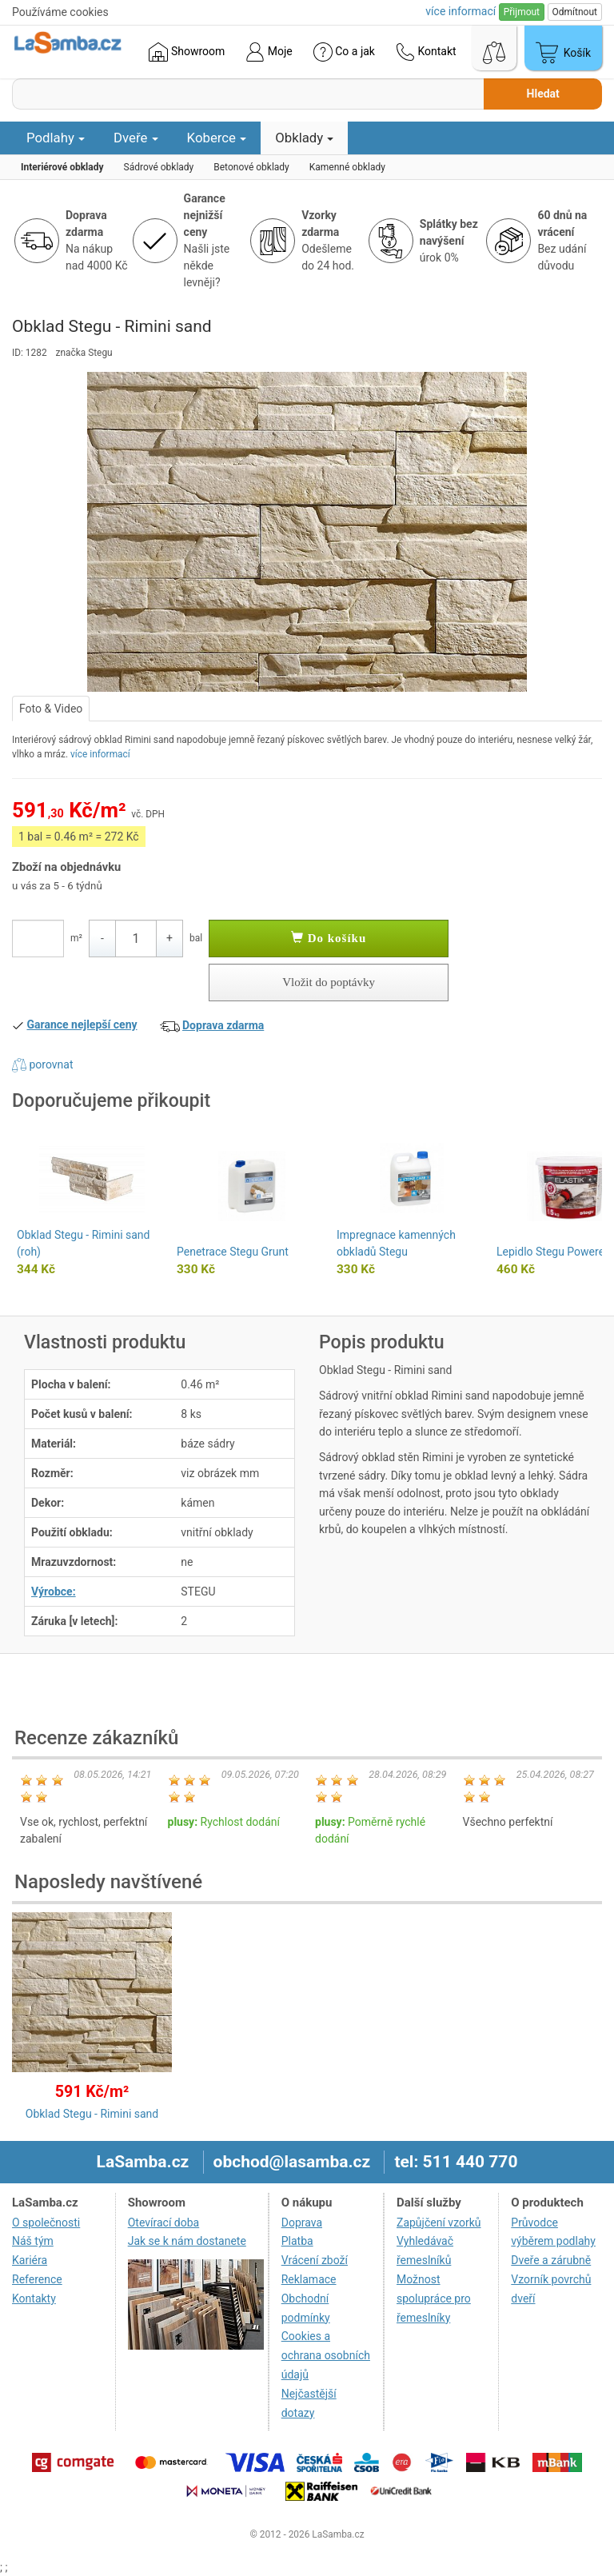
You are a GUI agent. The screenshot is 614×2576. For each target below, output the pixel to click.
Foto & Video (50, 708)
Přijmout (522, 12)
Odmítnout (574, 12)
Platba (297, 2241)
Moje (268, 52)
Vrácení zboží (314, 2260)
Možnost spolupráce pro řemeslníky (434, 2298)
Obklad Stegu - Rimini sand (92, 2113)
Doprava (301, 2222)
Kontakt (426, 52)
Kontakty (34, 2298)
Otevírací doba (164, 2222)
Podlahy (55, 138)
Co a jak (344, 52)
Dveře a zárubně (551, 2260)
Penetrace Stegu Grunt (233, 1251)
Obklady (304, 138)
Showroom (187, 52)
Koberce (217, 138)
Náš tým (33, 2241)
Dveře (136, 138)
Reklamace (309, 2279)
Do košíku (328, 938)
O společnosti (46, 2222)
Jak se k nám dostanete (187, 2241)
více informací (100, 754)
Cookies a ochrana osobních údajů (325, 2355)
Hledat (543, 93)
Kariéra (29, 2260)
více (460, 11)
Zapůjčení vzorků (439, 2222)
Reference (37, 2279)
